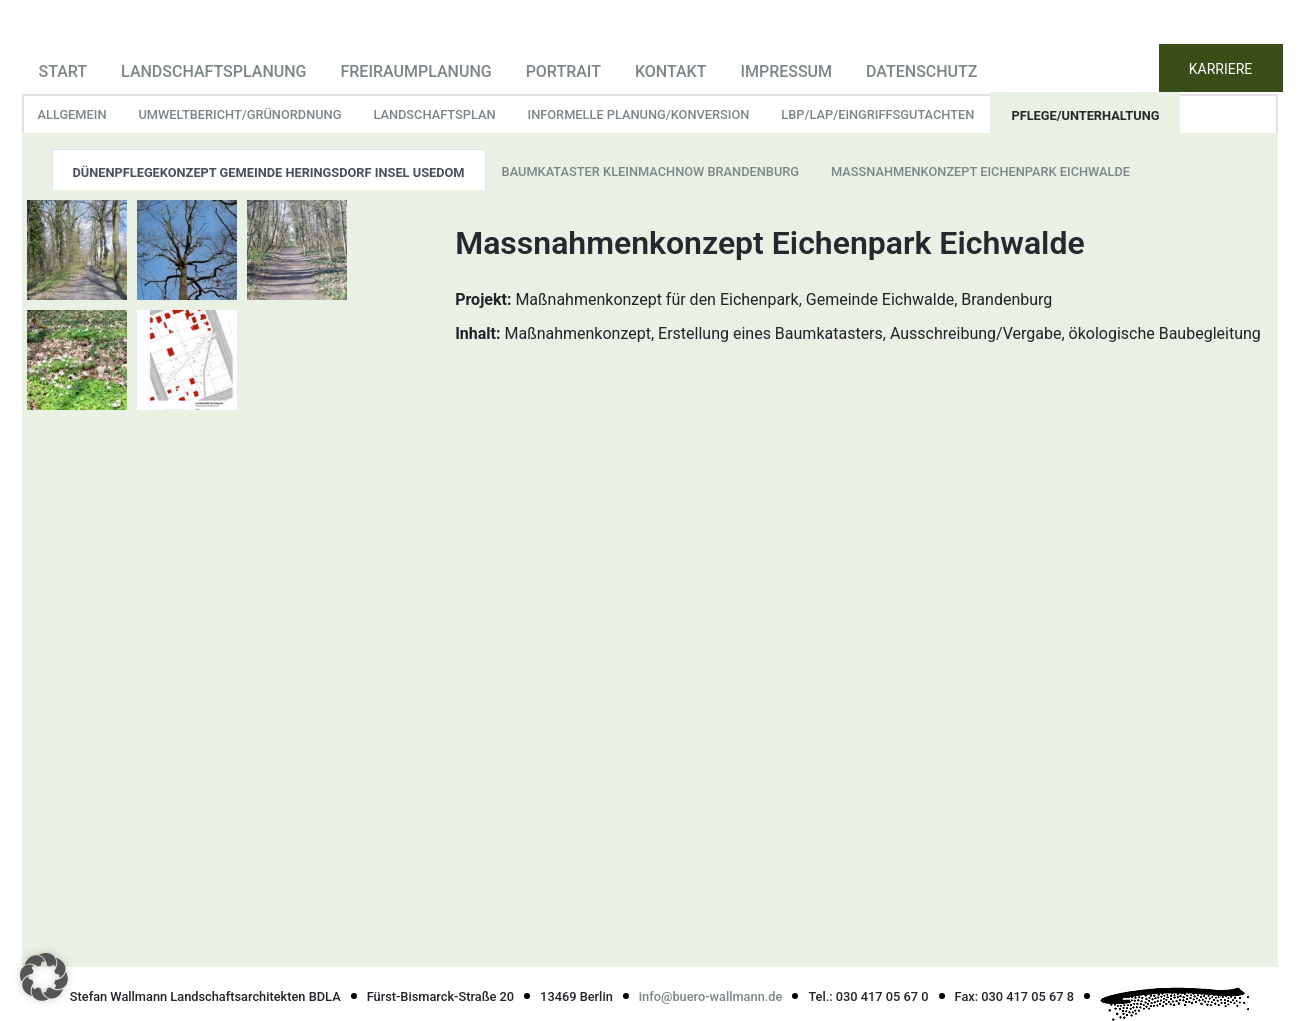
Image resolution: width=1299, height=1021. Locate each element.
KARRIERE (1221, 69)
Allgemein (72, 114)
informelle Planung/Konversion (639, 114)
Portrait (563, 71)
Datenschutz (921, 71)
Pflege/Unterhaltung (1085, 115)
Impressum (786, 71)
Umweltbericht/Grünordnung (239, 114)
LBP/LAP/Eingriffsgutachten (877, 114)
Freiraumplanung (415, 71)
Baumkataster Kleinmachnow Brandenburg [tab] (651, 171)
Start (63, 71)
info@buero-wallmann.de (711, 996)
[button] (44, 977)
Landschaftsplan (434, 114)
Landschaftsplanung (213, 71)
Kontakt (671, 71)
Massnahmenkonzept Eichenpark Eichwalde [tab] (980, 171)
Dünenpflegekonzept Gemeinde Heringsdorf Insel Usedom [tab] (269, 172)
